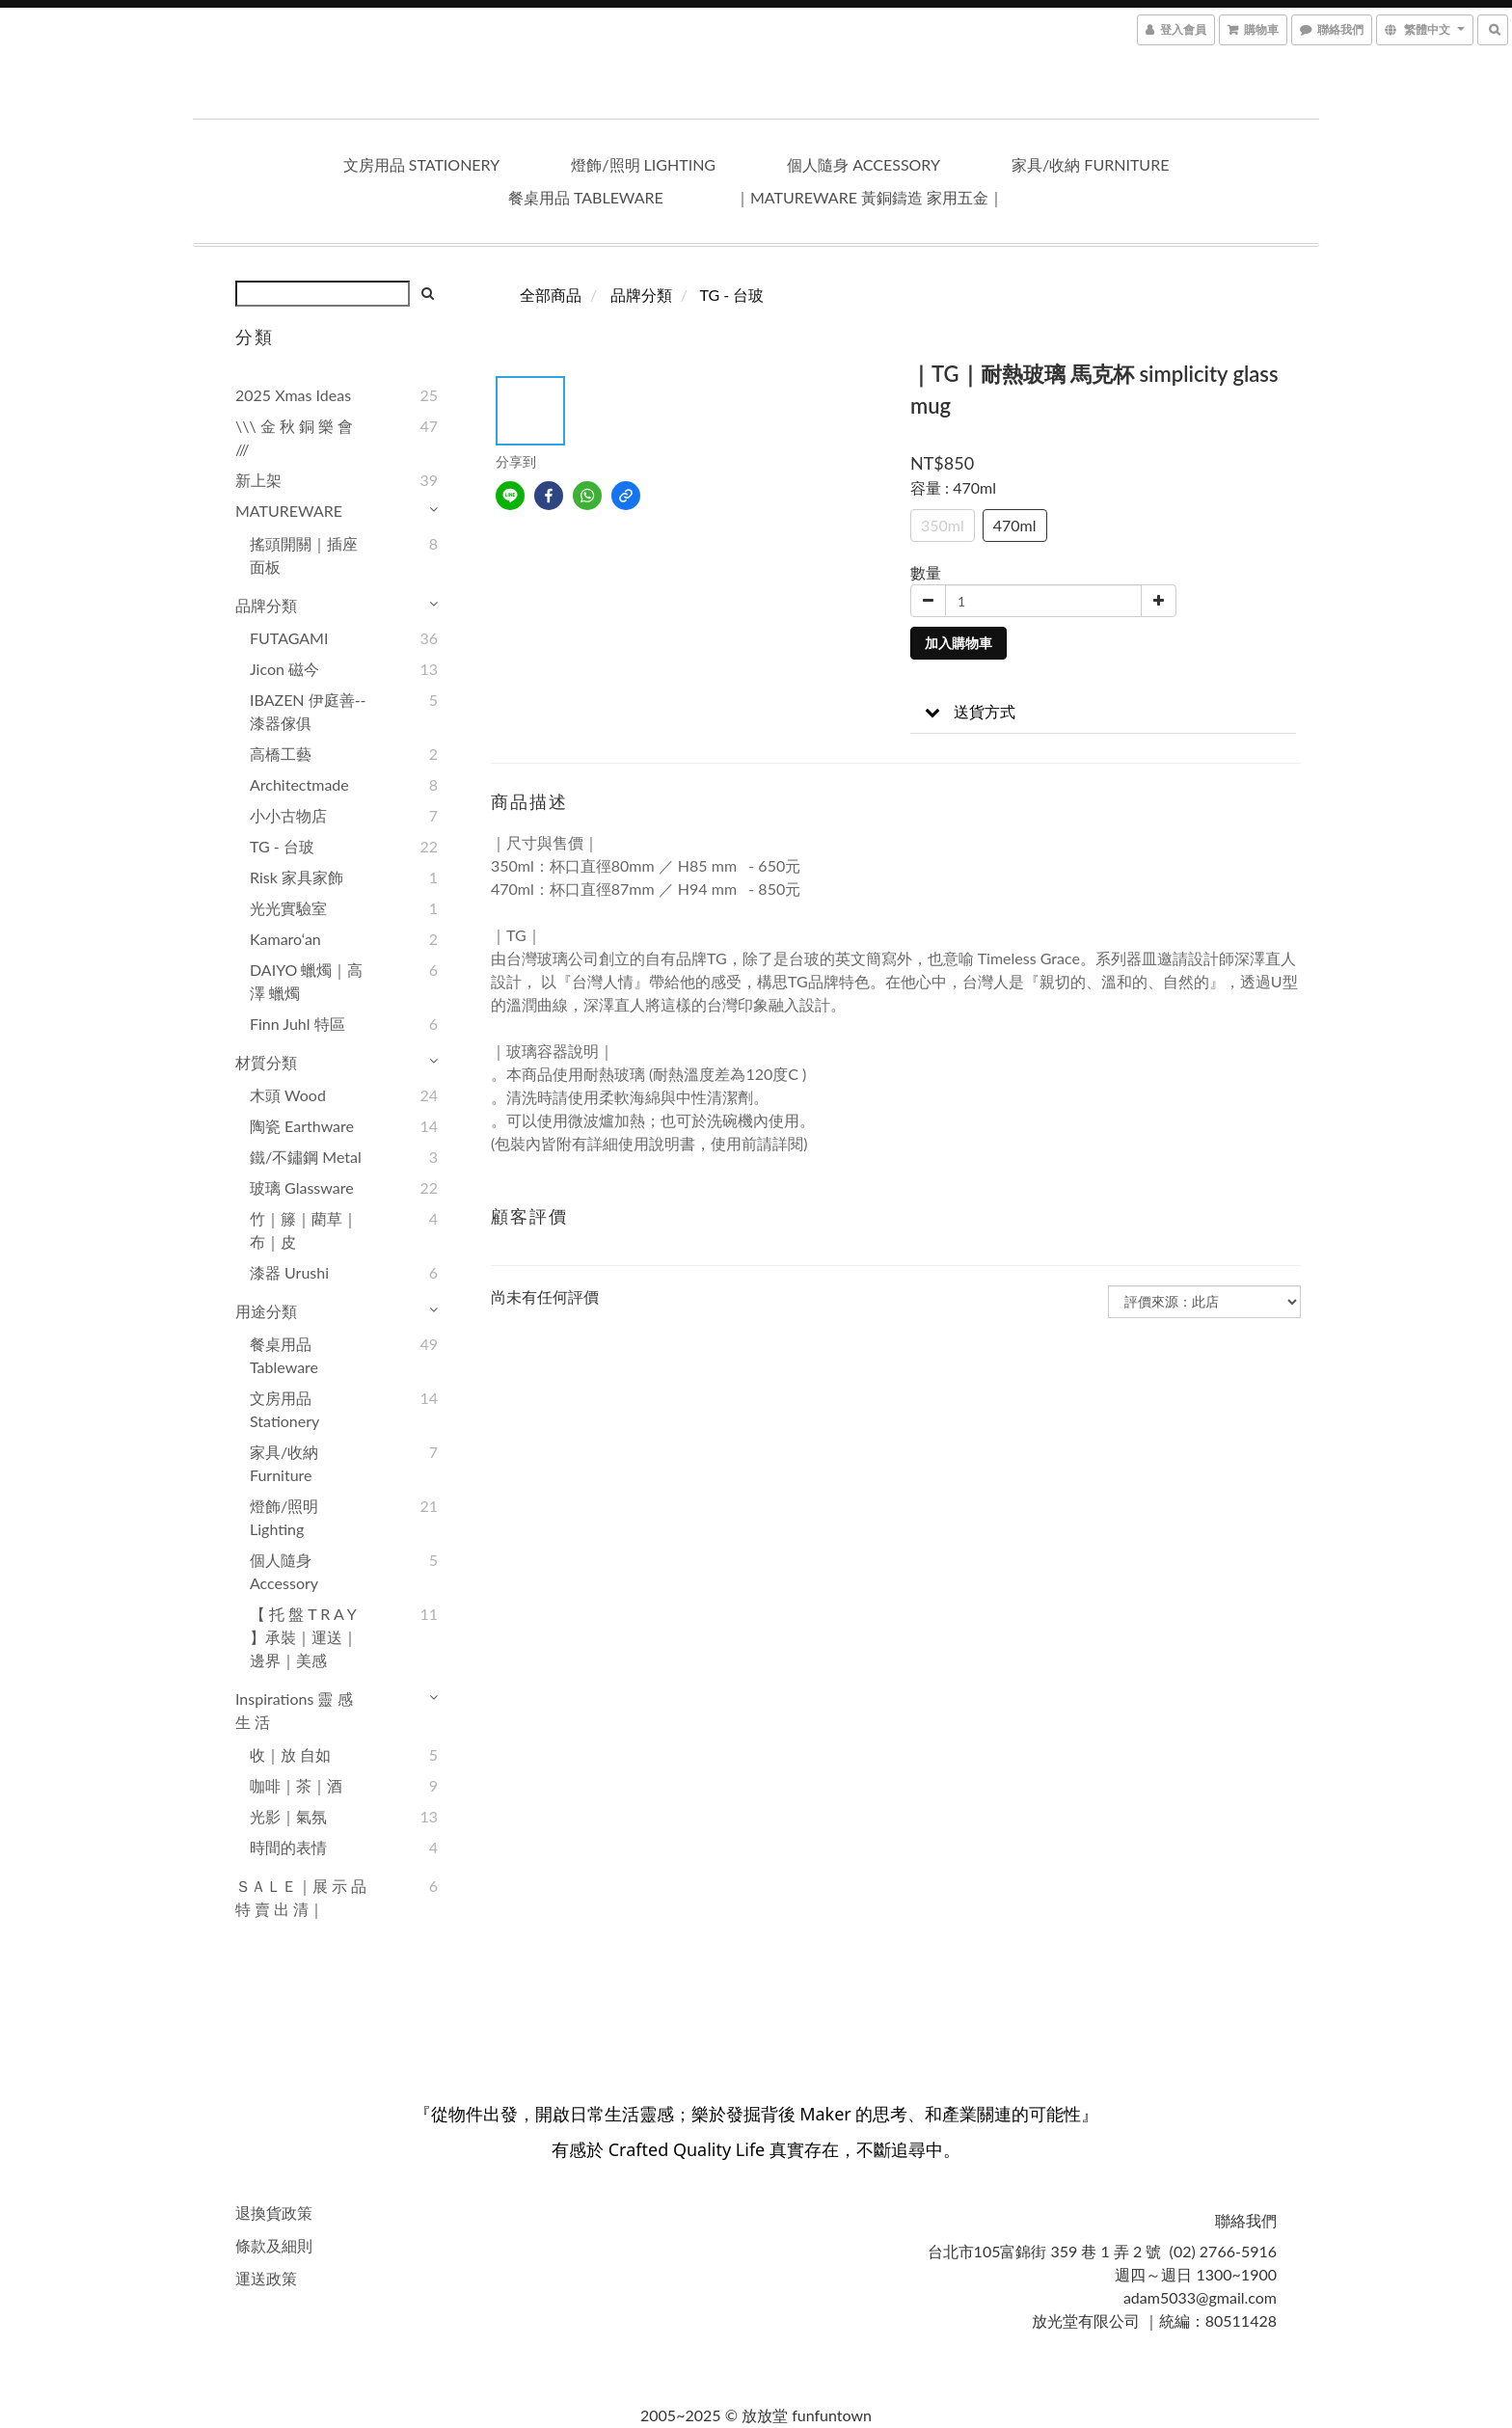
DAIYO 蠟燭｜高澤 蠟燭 (306, 981)
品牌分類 (266, 605)
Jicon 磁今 (284, 669)
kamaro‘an (285, 939)
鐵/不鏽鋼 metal (306, 1156)
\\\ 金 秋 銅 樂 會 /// (294, 437)
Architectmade (299, 784)
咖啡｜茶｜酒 (296, 1785)
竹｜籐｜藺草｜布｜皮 (304, 1230)
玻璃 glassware (302, 1187)
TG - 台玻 (282, 846)
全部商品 (550, 294)
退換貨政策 (273, 2212)
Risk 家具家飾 (296, 877)
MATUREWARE (288, 510)
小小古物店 (288, 815)
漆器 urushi (289, 1272)
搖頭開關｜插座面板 (304, 555)
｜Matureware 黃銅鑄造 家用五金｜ (869, 197)
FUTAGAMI (289, 638)
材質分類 (266, 1062)
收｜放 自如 (290, 1754)
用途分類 (266, 1311)
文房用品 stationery (421, 164)
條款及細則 (273, 2245)
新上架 (258, 480)
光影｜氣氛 (288, 1816)
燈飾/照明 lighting (643, 164)
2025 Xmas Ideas (293, 395)
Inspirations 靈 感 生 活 (294, 1710)
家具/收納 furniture (1090, 164)
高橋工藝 (280, 753)
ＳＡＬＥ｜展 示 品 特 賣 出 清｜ (300, 1897)
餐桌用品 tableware (585, 197)
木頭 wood (288, 1095)
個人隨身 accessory (863, 164)
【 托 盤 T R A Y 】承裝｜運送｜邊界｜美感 (304, 1637)
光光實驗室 (288, 908)
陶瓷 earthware (302, 1126)
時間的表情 (288, 1847)
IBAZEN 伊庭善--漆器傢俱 (308, 711)
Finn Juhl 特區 (297, 1023)
